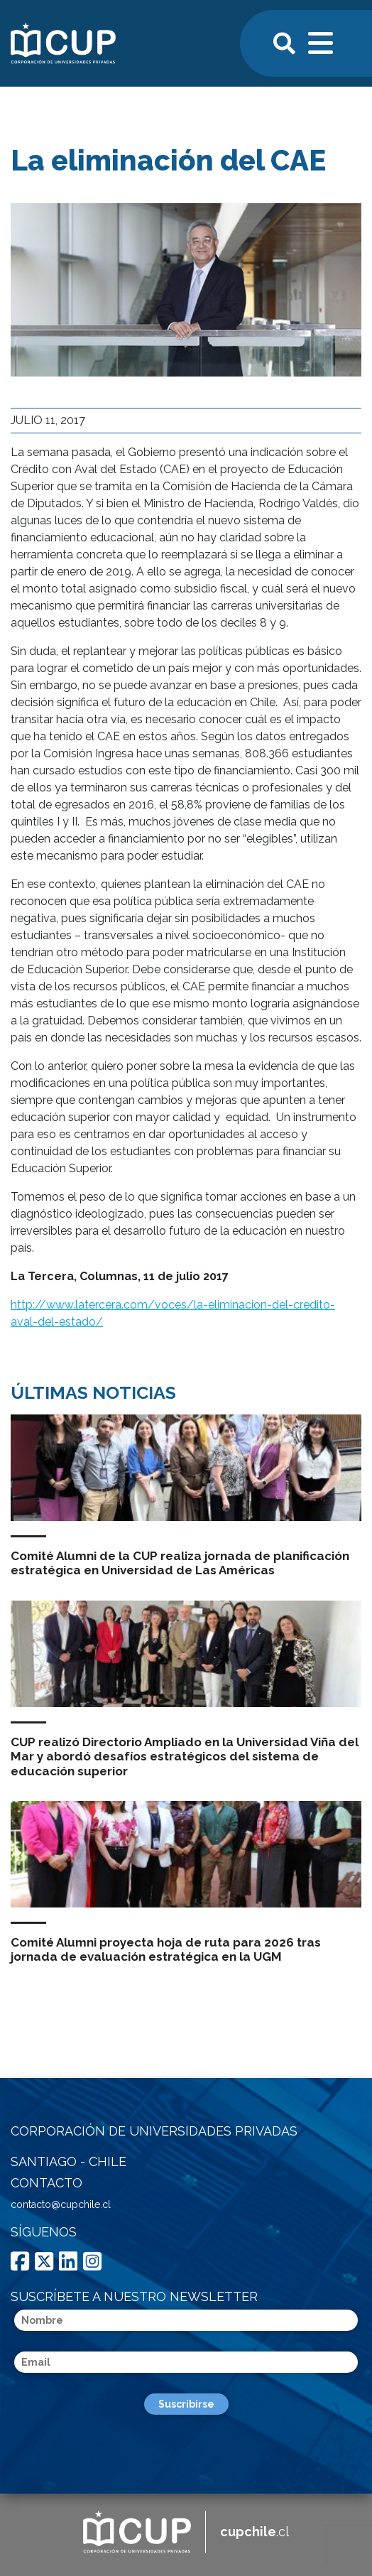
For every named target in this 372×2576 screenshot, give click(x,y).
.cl (254, 2531)
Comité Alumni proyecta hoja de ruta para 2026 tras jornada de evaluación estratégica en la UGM (166, 1949)
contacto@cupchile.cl (61, 2204)
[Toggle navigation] (321, 41)
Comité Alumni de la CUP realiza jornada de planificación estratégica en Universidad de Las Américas (180, 1563)
